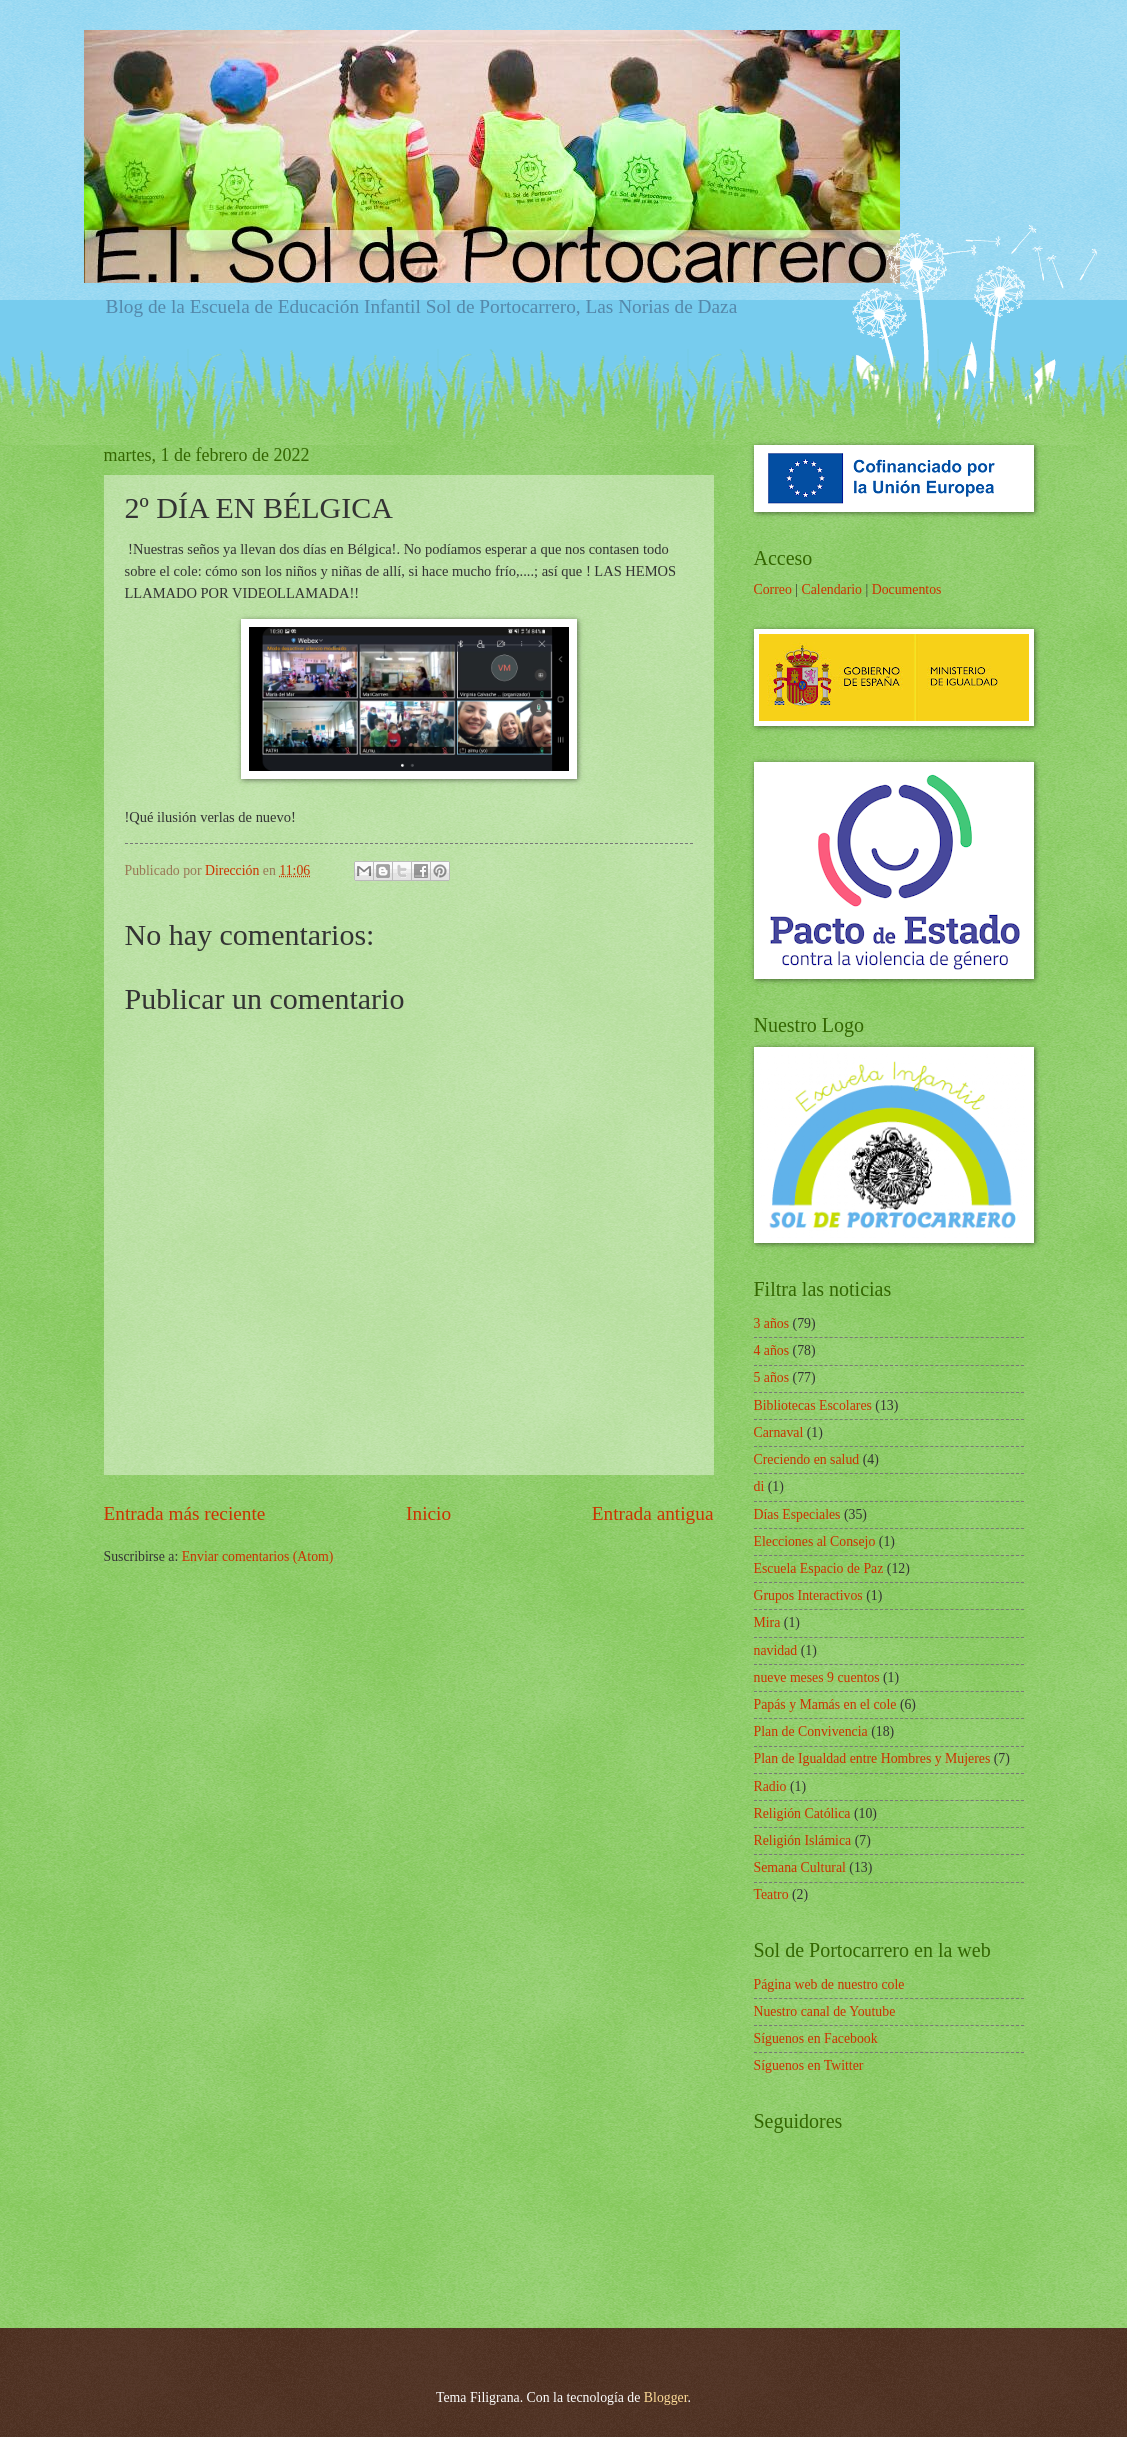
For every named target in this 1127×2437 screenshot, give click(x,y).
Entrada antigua (653, 1513)
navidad (776, 1650)
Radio (770, 1786)
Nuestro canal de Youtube (825, 2011)
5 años (772, 1377)
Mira (767, 1622)
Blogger (666, 2397)
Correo (773, 589)
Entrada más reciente (185, 1513)
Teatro (771, 1894)
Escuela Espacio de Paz (819, 1568)
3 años (772, 1323)
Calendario (831, 589)
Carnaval (779, 1432)
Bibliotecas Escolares (813, 1405)
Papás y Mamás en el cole (825, 1704)
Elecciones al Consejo (815, 1541)
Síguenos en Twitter (809, 2065)
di (759, 1486)
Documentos (907, 589)
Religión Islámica (803, 1840)
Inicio (428, 1513)
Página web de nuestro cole (829, 1984)
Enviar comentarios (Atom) (258, 1556)
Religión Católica (802, 1813)
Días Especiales (797, 1514)
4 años (772, 1350)
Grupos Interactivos (808, 1595)
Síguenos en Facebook (816, 2038)
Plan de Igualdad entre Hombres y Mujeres (872, 1758)
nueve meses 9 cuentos (817, 1677)
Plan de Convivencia (811, 1731)
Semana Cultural (800, 1867)
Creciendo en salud (807, 1459)
